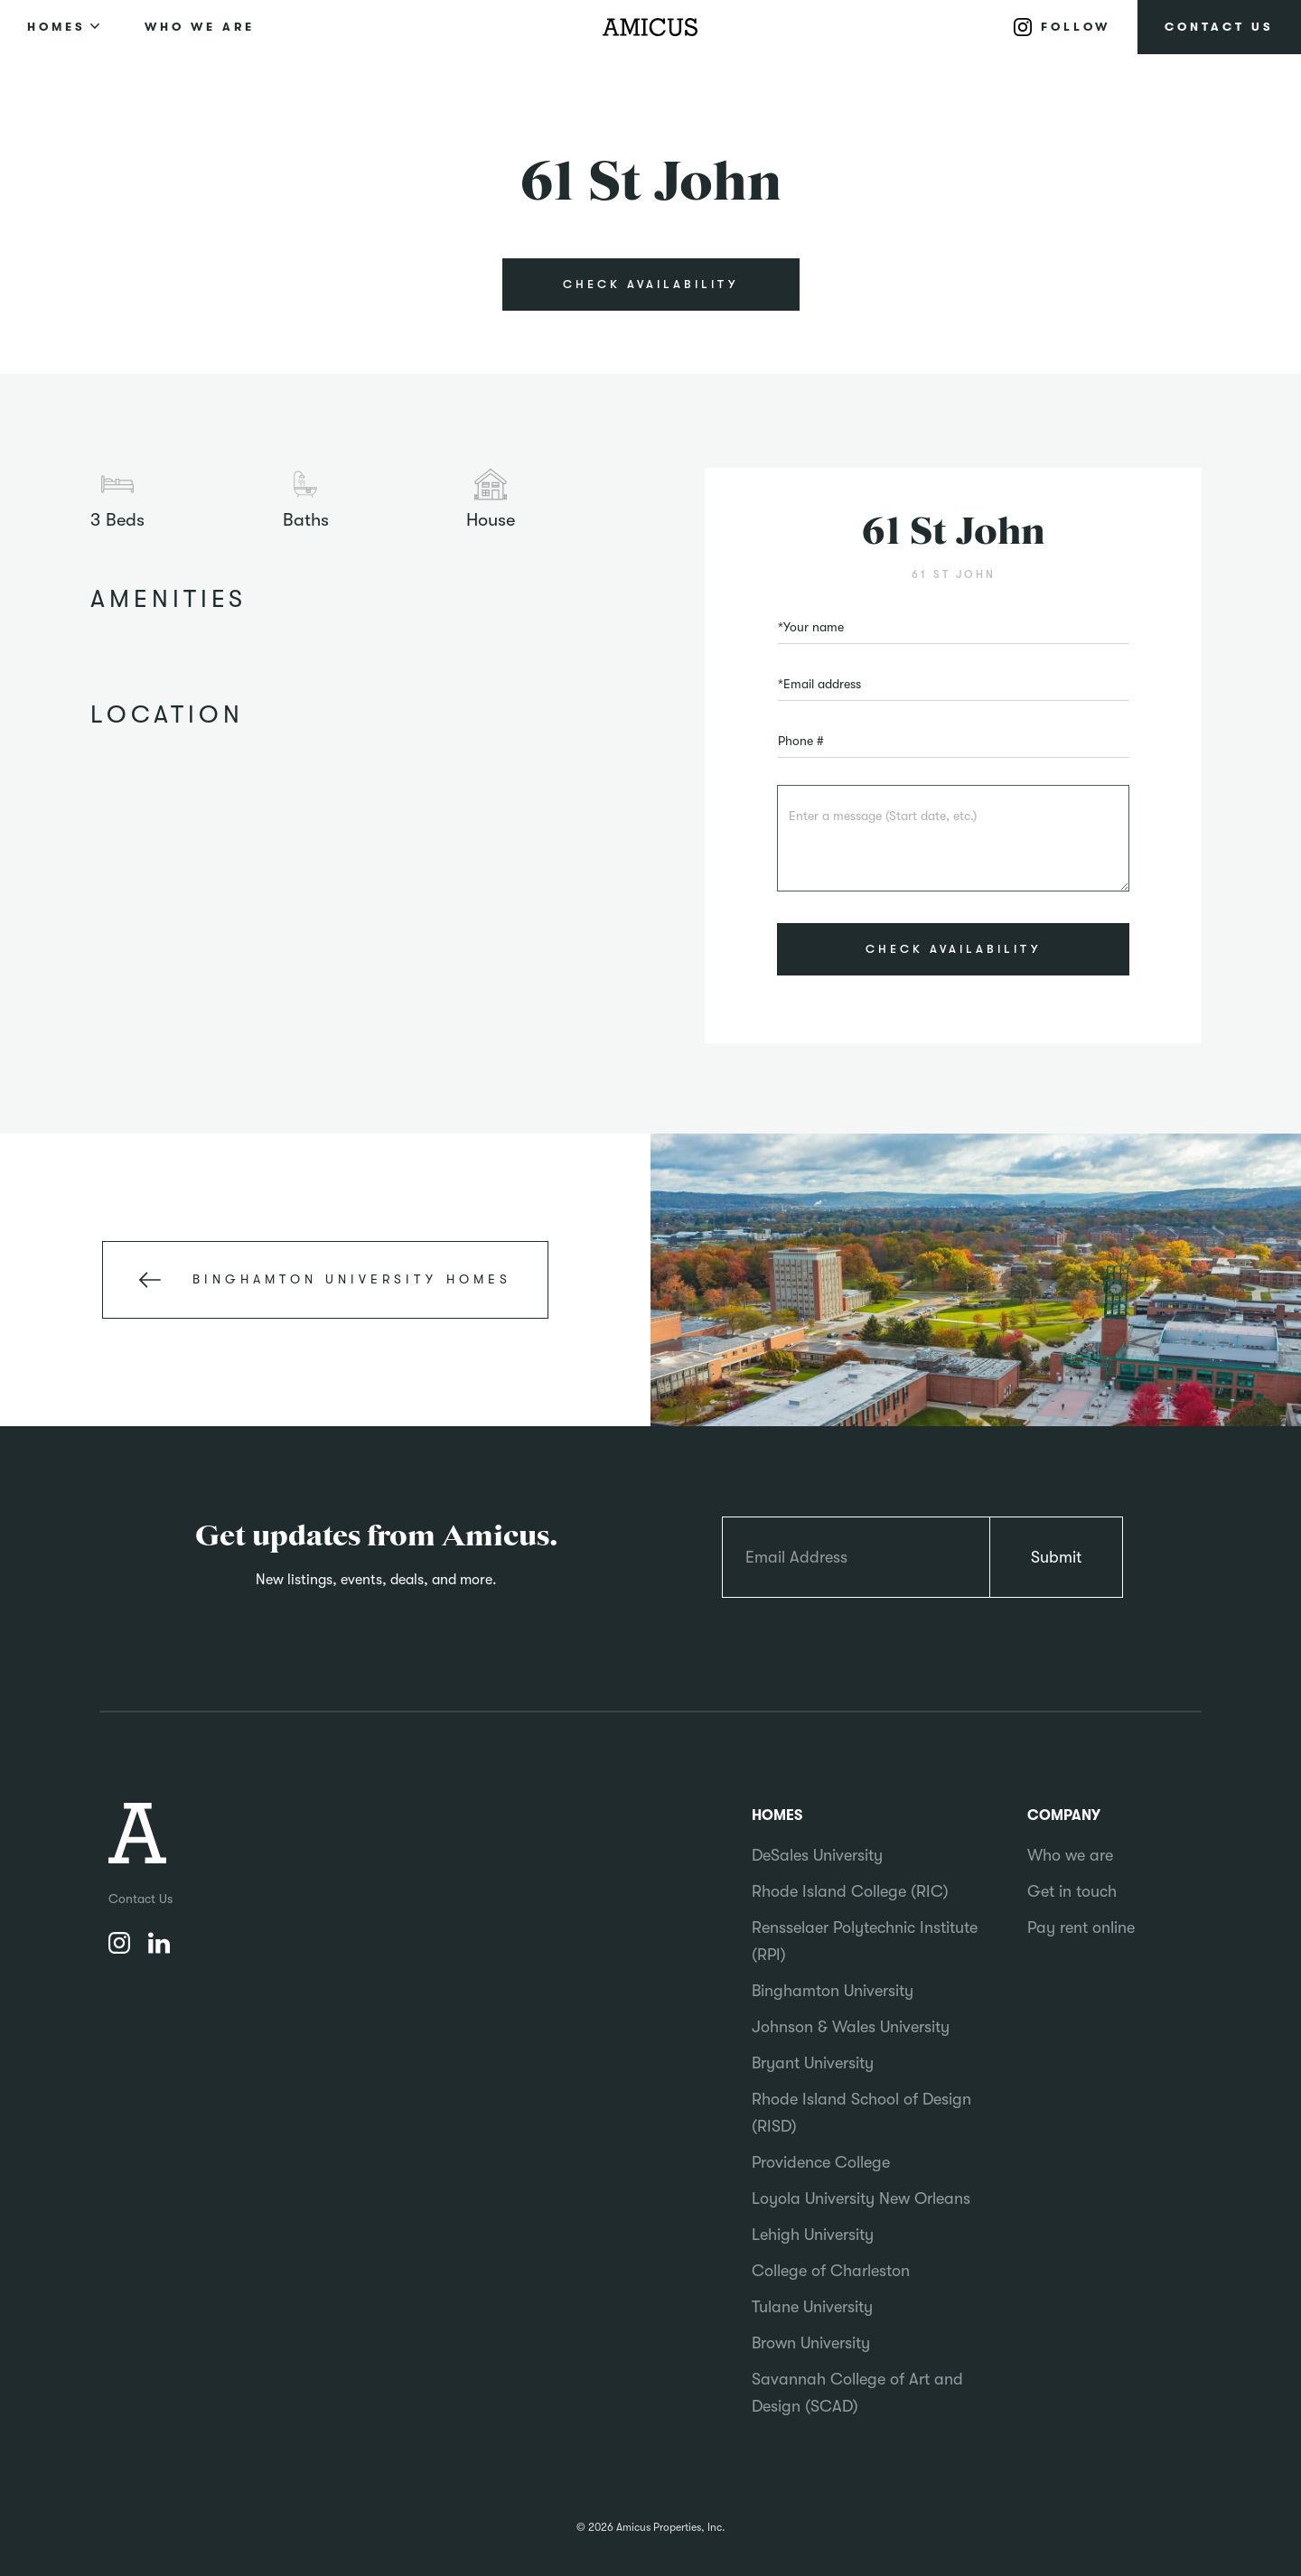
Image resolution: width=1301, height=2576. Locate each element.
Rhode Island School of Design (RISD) (861, 2112)
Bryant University (813, 2063)
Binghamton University (832, 1991)
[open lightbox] (650, 378)
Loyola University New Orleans (861, 2198)
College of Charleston (831, 2271)
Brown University (811, 2343)
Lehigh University (813, 2235)
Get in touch (1072, 1891)
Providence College (821, 2162)
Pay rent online (1081, 1927)
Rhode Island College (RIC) (850, 1891)
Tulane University (812, 2307)
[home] (650, 27)
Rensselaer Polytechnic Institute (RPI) (865, 1941)
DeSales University (817, 1855)
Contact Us (140, 1898)
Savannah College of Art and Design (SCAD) (857, 2392)
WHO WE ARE (200, 26)
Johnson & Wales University (851, 2027)
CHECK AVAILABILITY (650, 284)
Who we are (1070, 1855)
